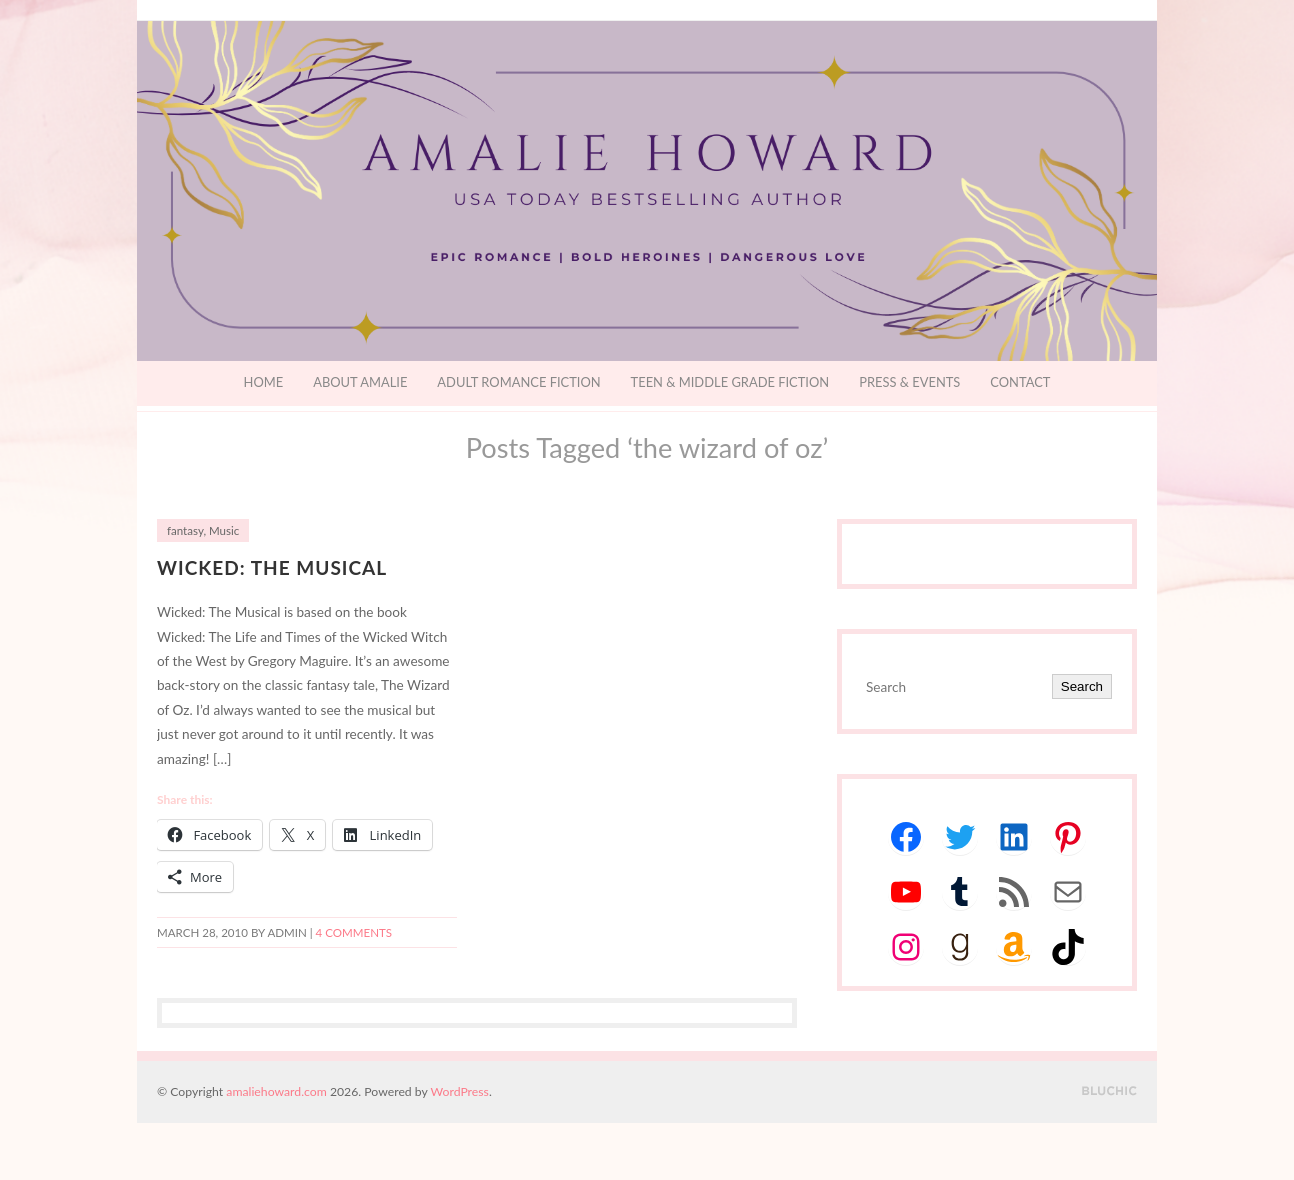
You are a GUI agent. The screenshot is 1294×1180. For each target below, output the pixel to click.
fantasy (185, 530)
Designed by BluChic (1109, 1091)
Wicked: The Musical (272, 567)
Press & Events (909, 382)
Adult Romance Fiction (518, 382)
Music (224, 530)
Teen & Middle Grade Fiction (730, 382)
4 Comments (354, 932)
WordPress (460, 1091)
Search (1082, 686)
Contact (1020, 382)
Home (264, 382)
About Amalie (360, 382)
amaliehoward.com (276, 1091)
